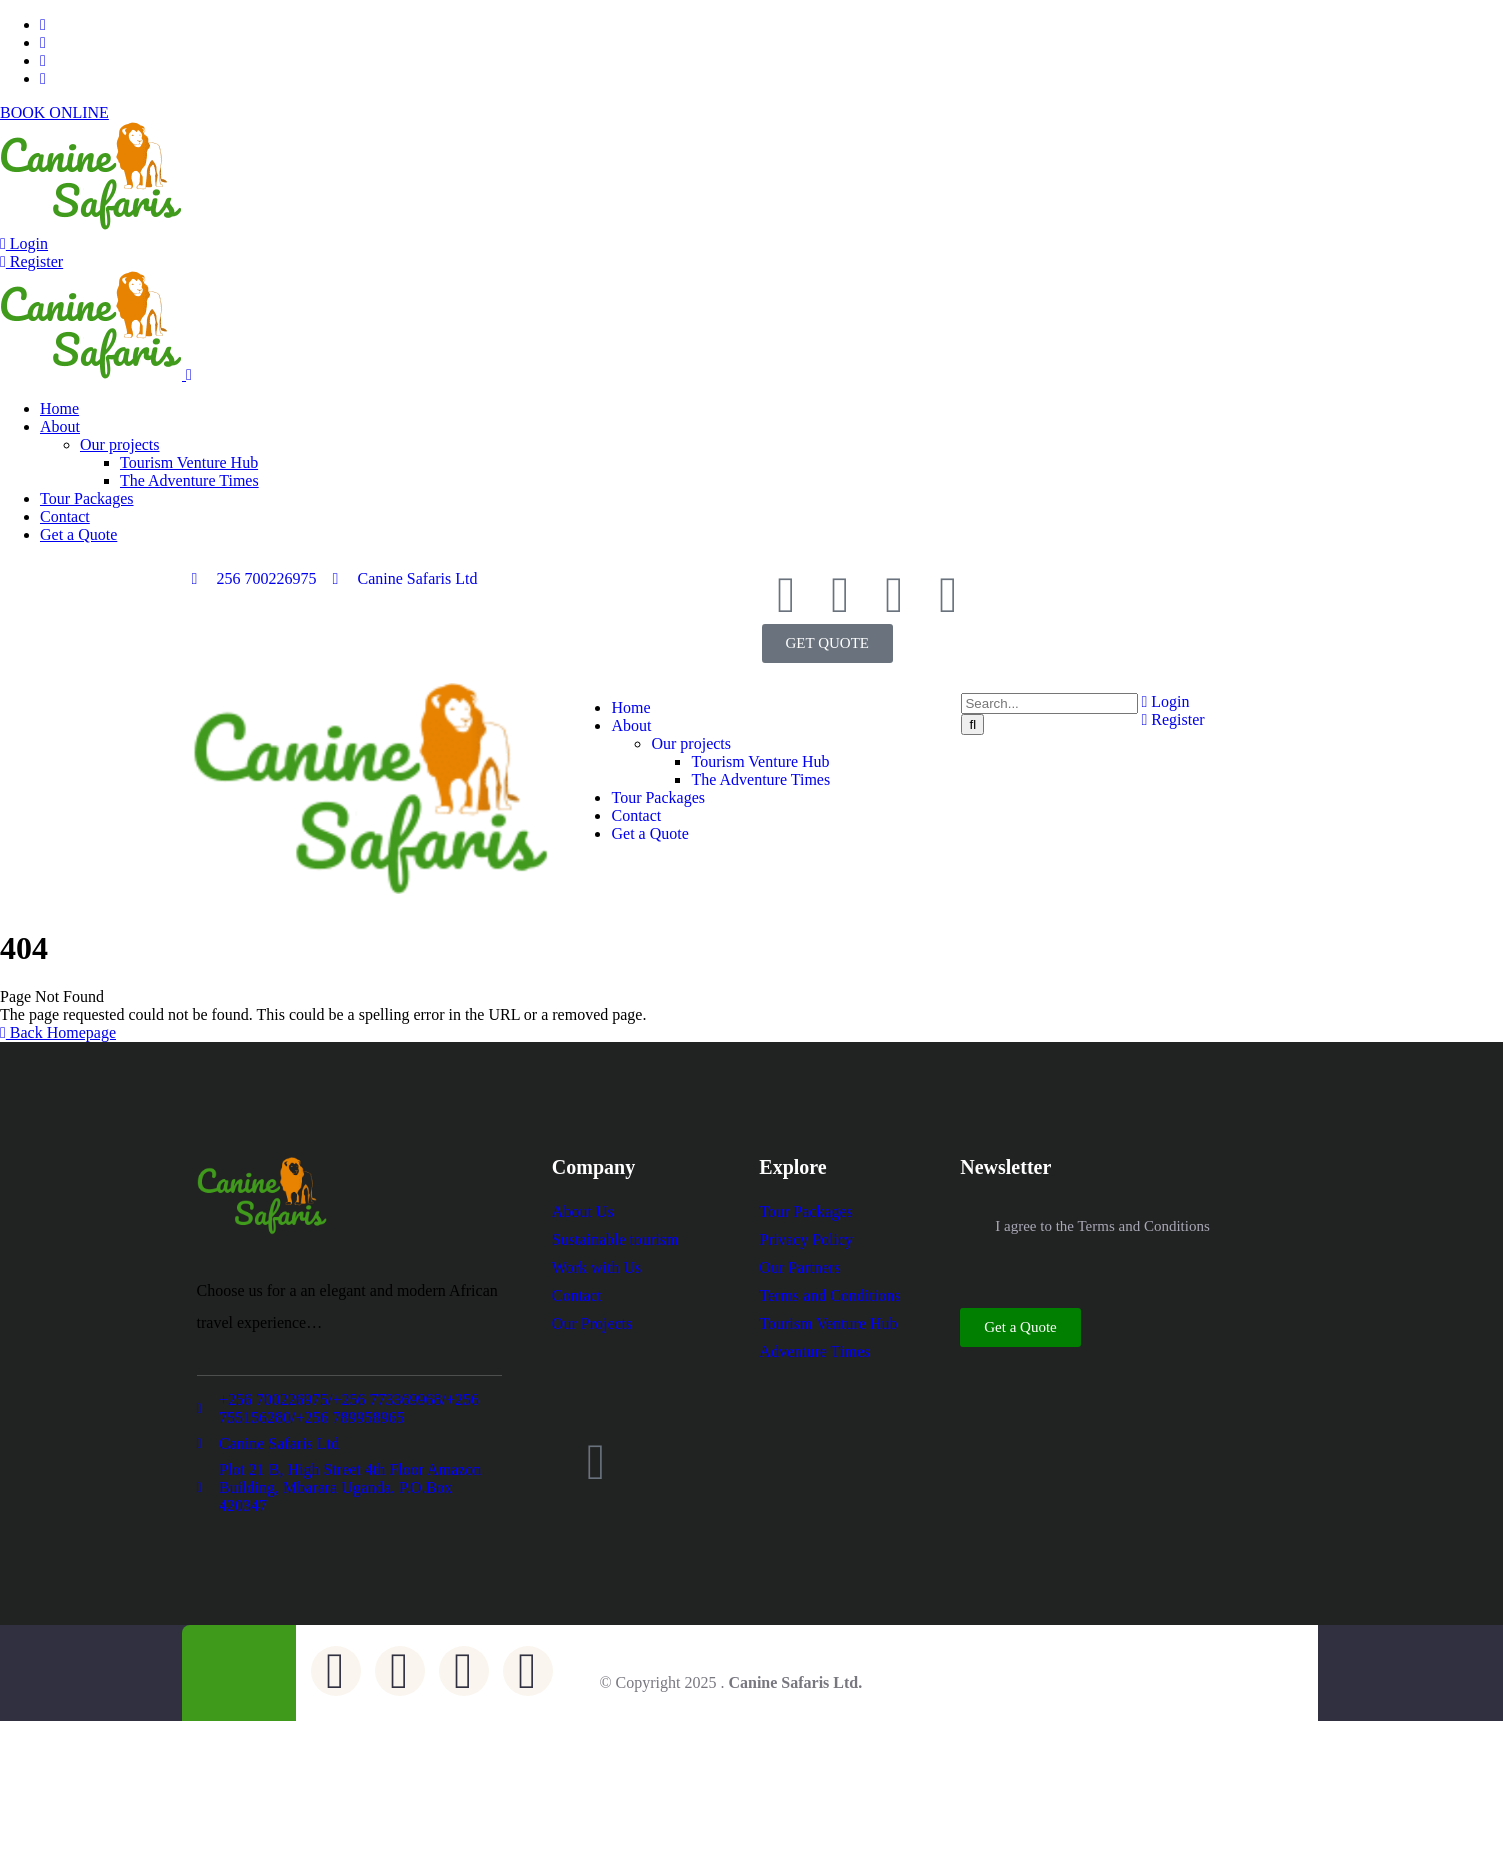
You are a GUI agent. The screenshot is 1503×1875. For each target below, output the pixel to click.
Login (24, 243)
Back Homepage (58, 1032)
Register (31, 261)
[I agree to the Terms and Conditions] (970, 1227)
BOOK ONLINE (54, 112)
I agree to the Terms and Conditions (1102, 1226)
